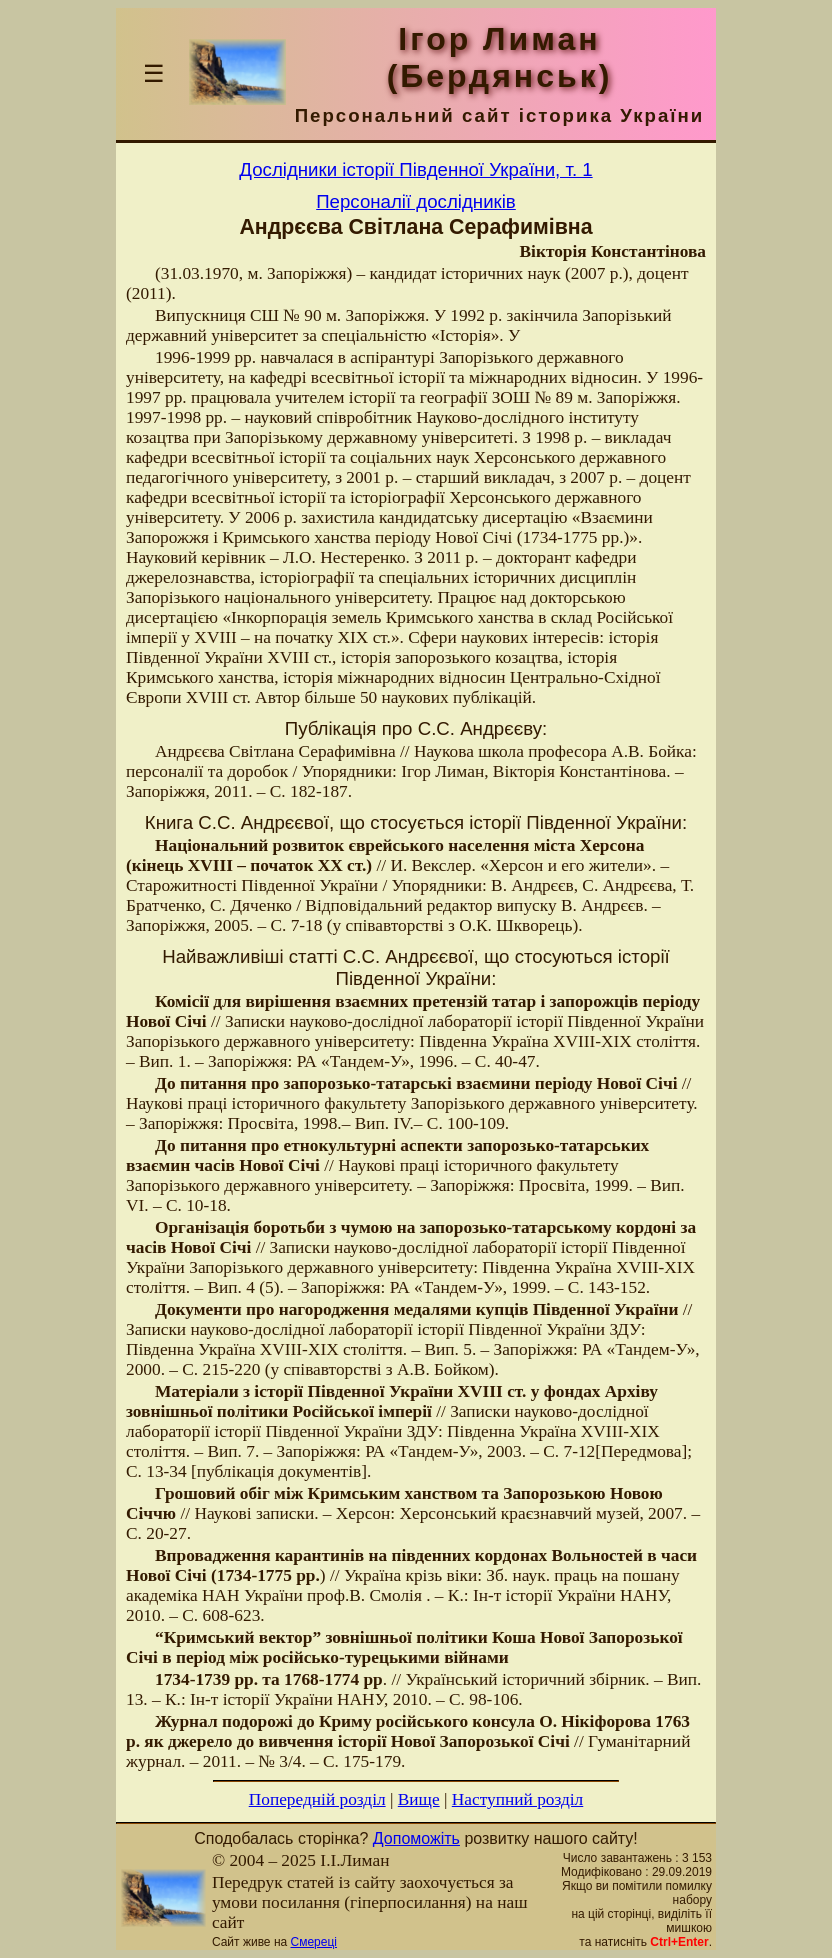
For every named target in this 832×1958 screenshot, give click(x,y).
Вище (419, 1799)
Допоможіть (416, 1838)
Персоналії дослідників (416, 201)
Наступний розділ (517, 1799)
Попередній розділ (317, 1799)
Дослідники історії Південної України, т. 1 (415, 169)
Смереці (314, 1942)
